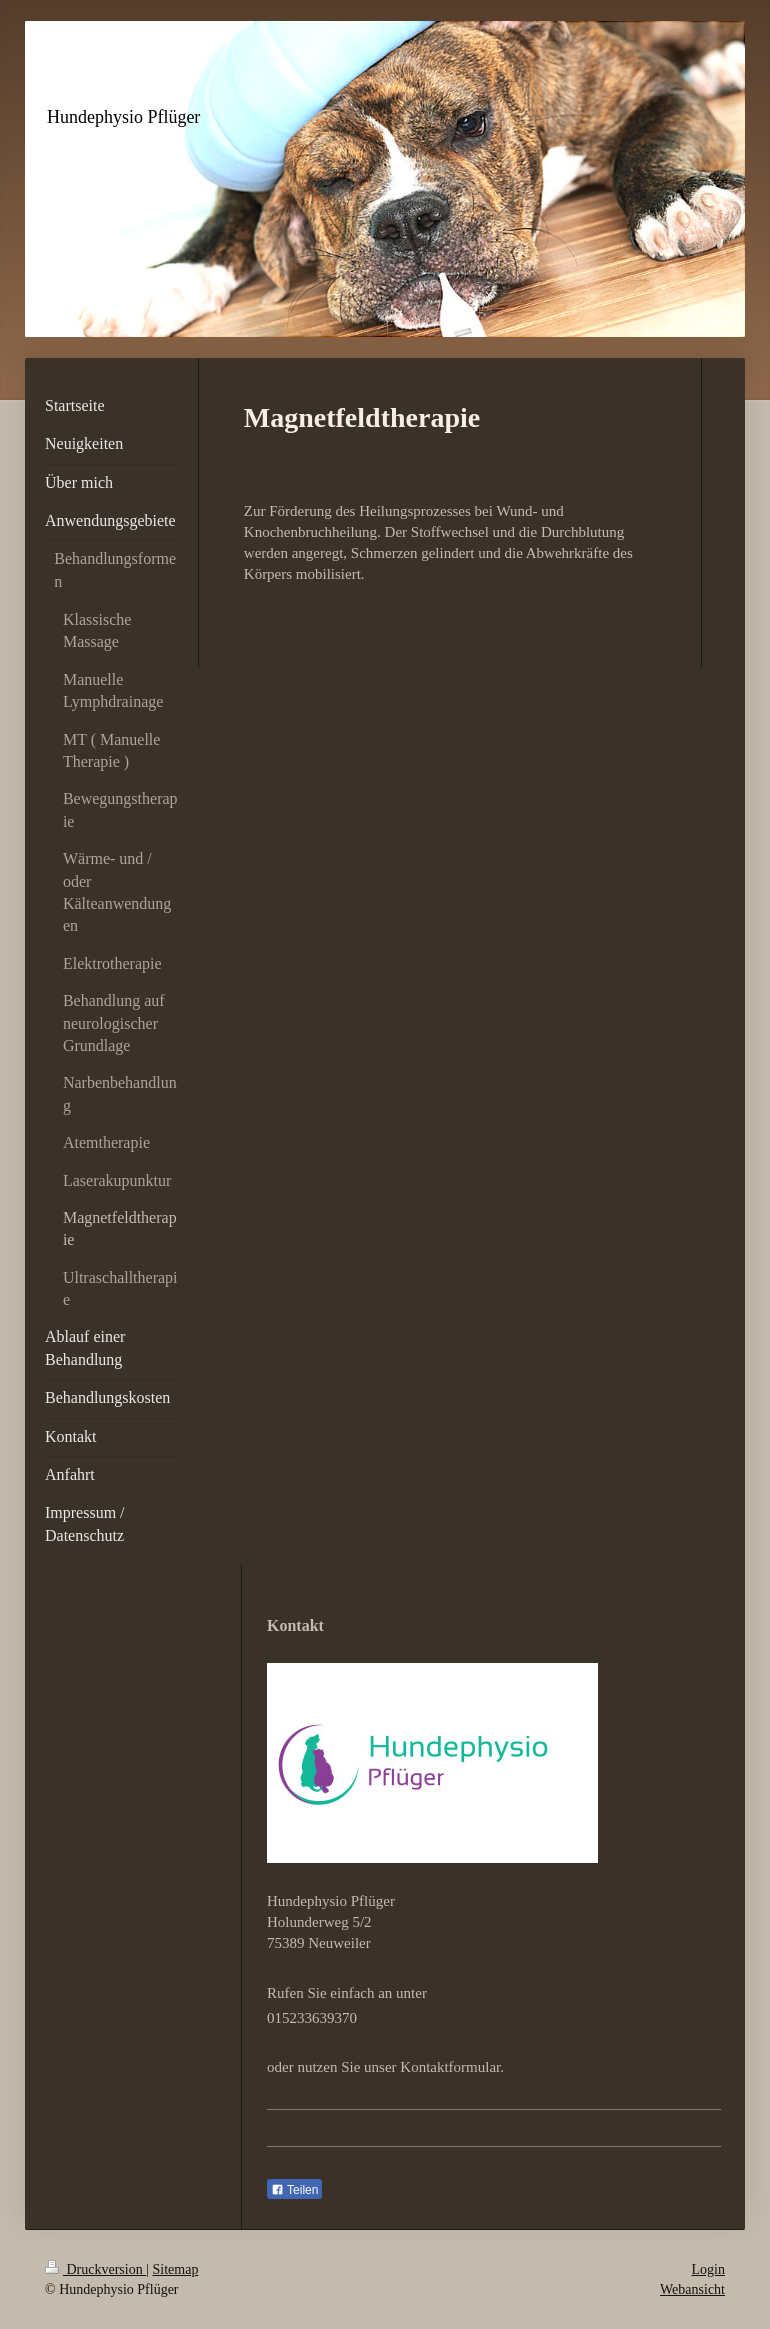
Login (708, 2269)
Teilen (294, 2190)
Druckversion (95, 2269)
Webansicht (692, 2289)
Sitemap (176, 2269)
